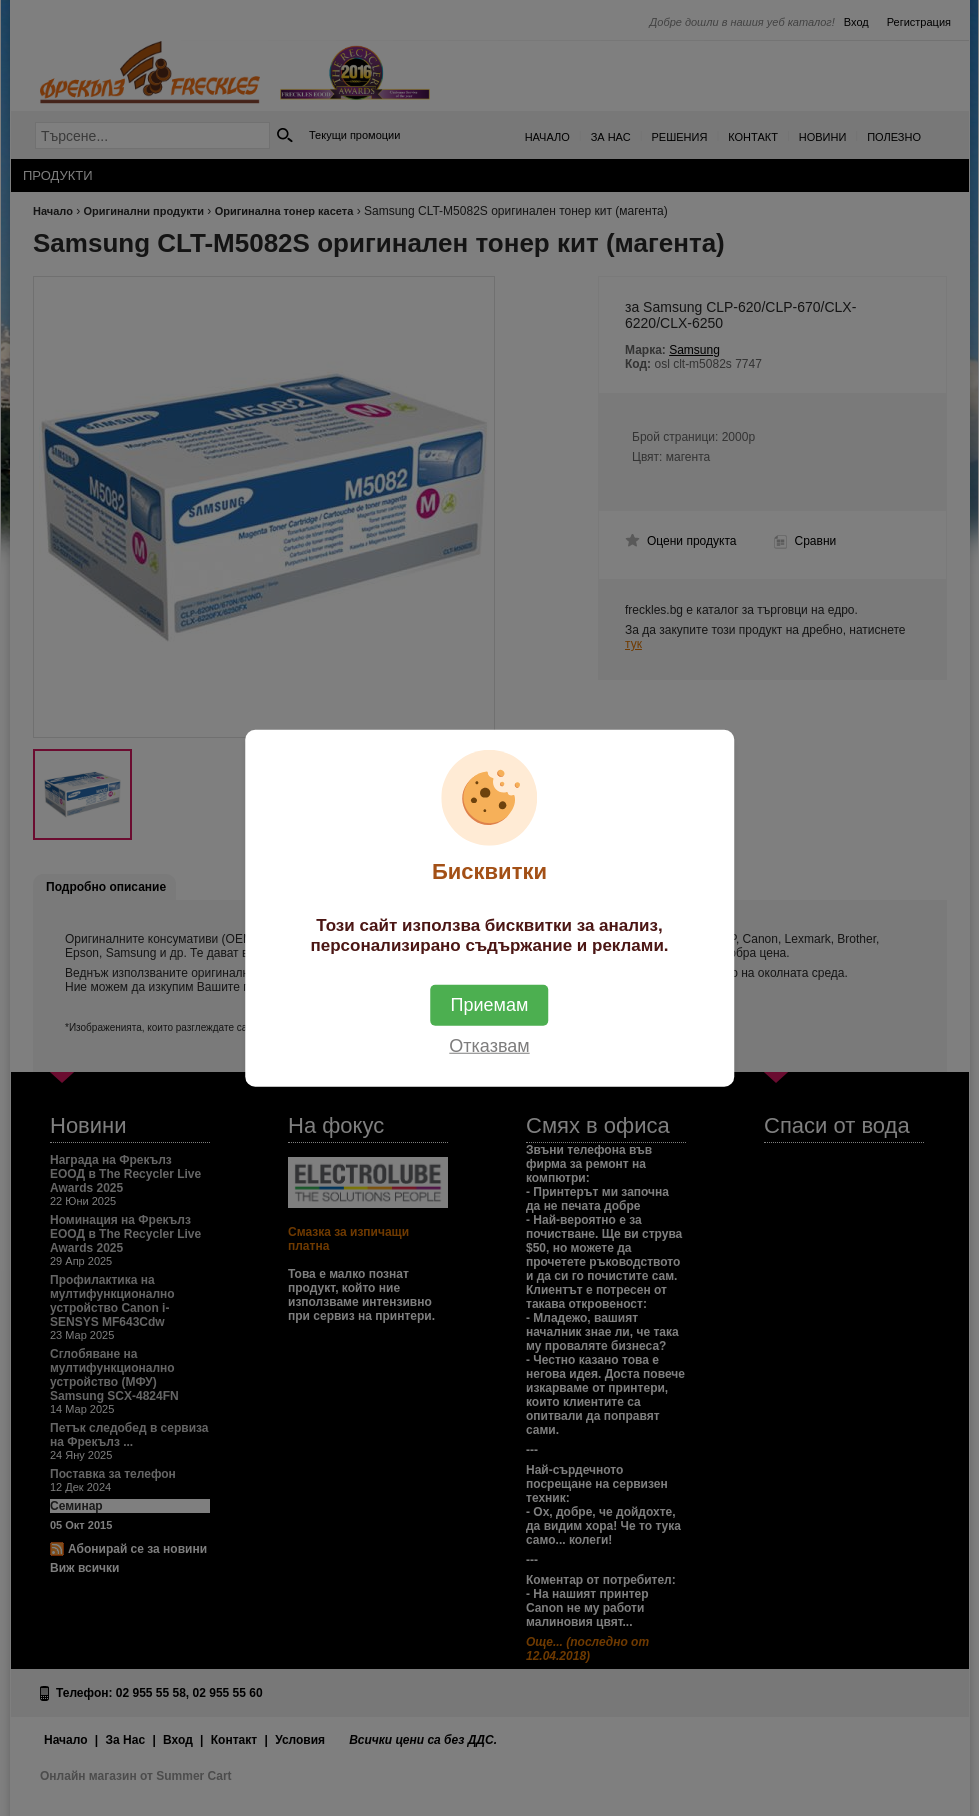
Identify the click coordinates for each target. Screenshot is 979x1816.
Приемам (490, 1004)
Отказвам (489, 1045)
